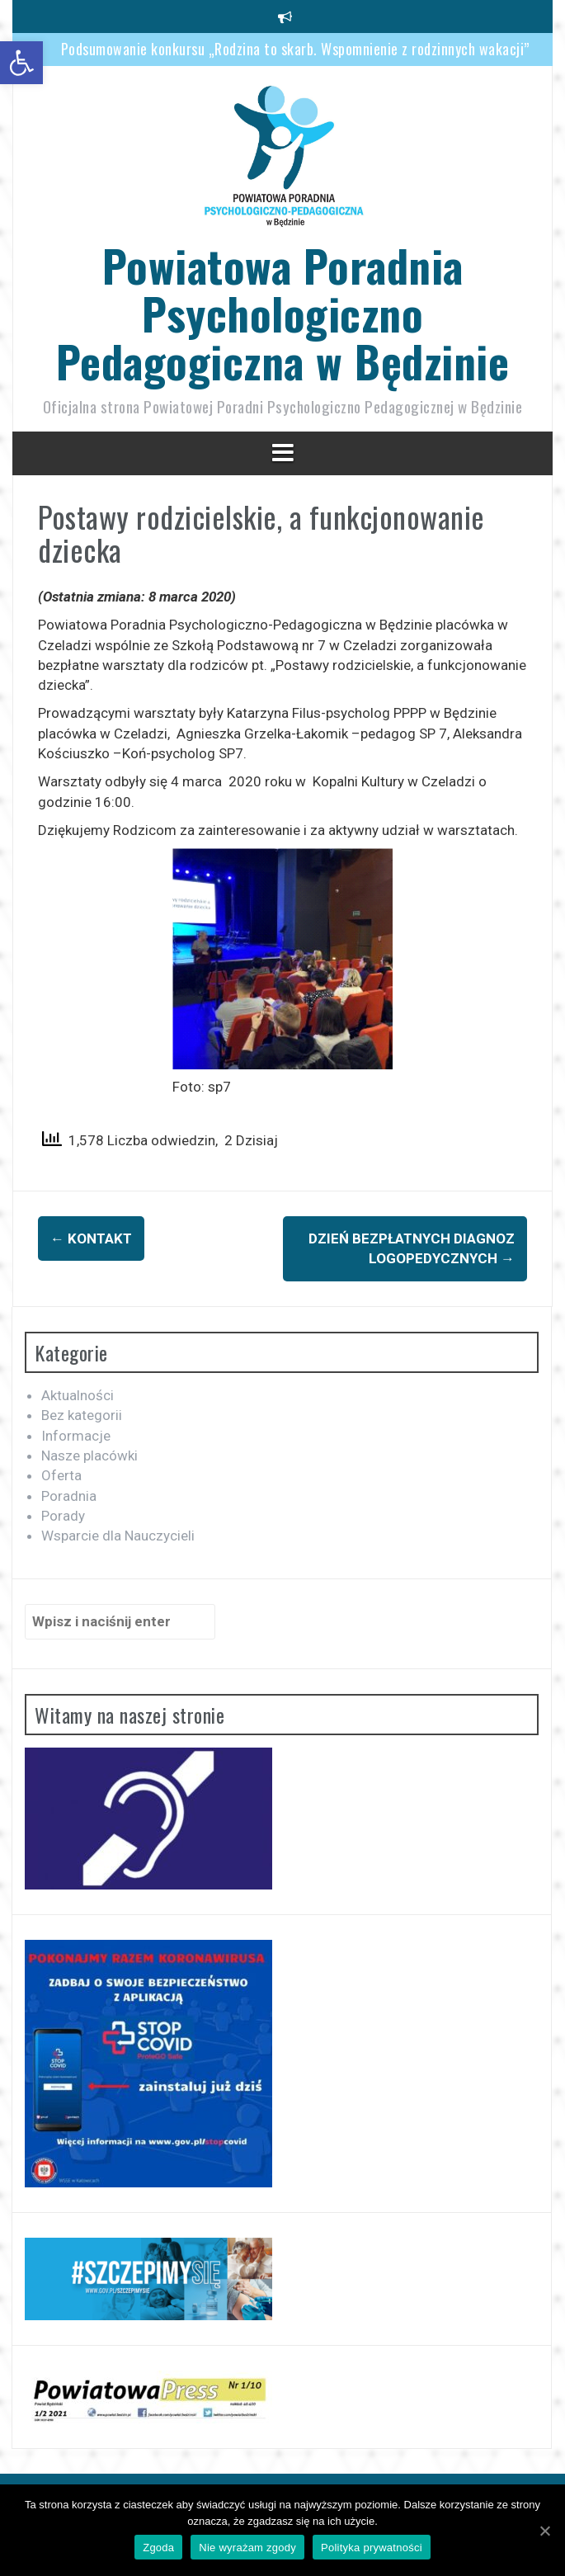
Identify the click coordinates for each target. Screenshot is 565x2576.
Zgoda (158, 2547)
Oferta (61, 1475)
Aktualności (77, 1395)
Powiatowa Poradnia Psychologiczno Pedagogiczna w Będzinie (283, 313)
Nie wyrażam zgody (247, 2547)
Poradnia (69, 1496)
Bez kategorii (81, 1415)
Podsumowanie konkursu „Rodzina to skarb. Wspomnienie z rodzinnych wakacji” (295, 48)
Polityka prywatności (371, 2547)
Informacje (76, 1435)
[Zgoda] (544, 2530)
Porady (63, 1515)
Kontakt (91, 1238)
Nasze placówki (89, 1455)
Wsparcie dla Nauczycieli (118, 1535)
